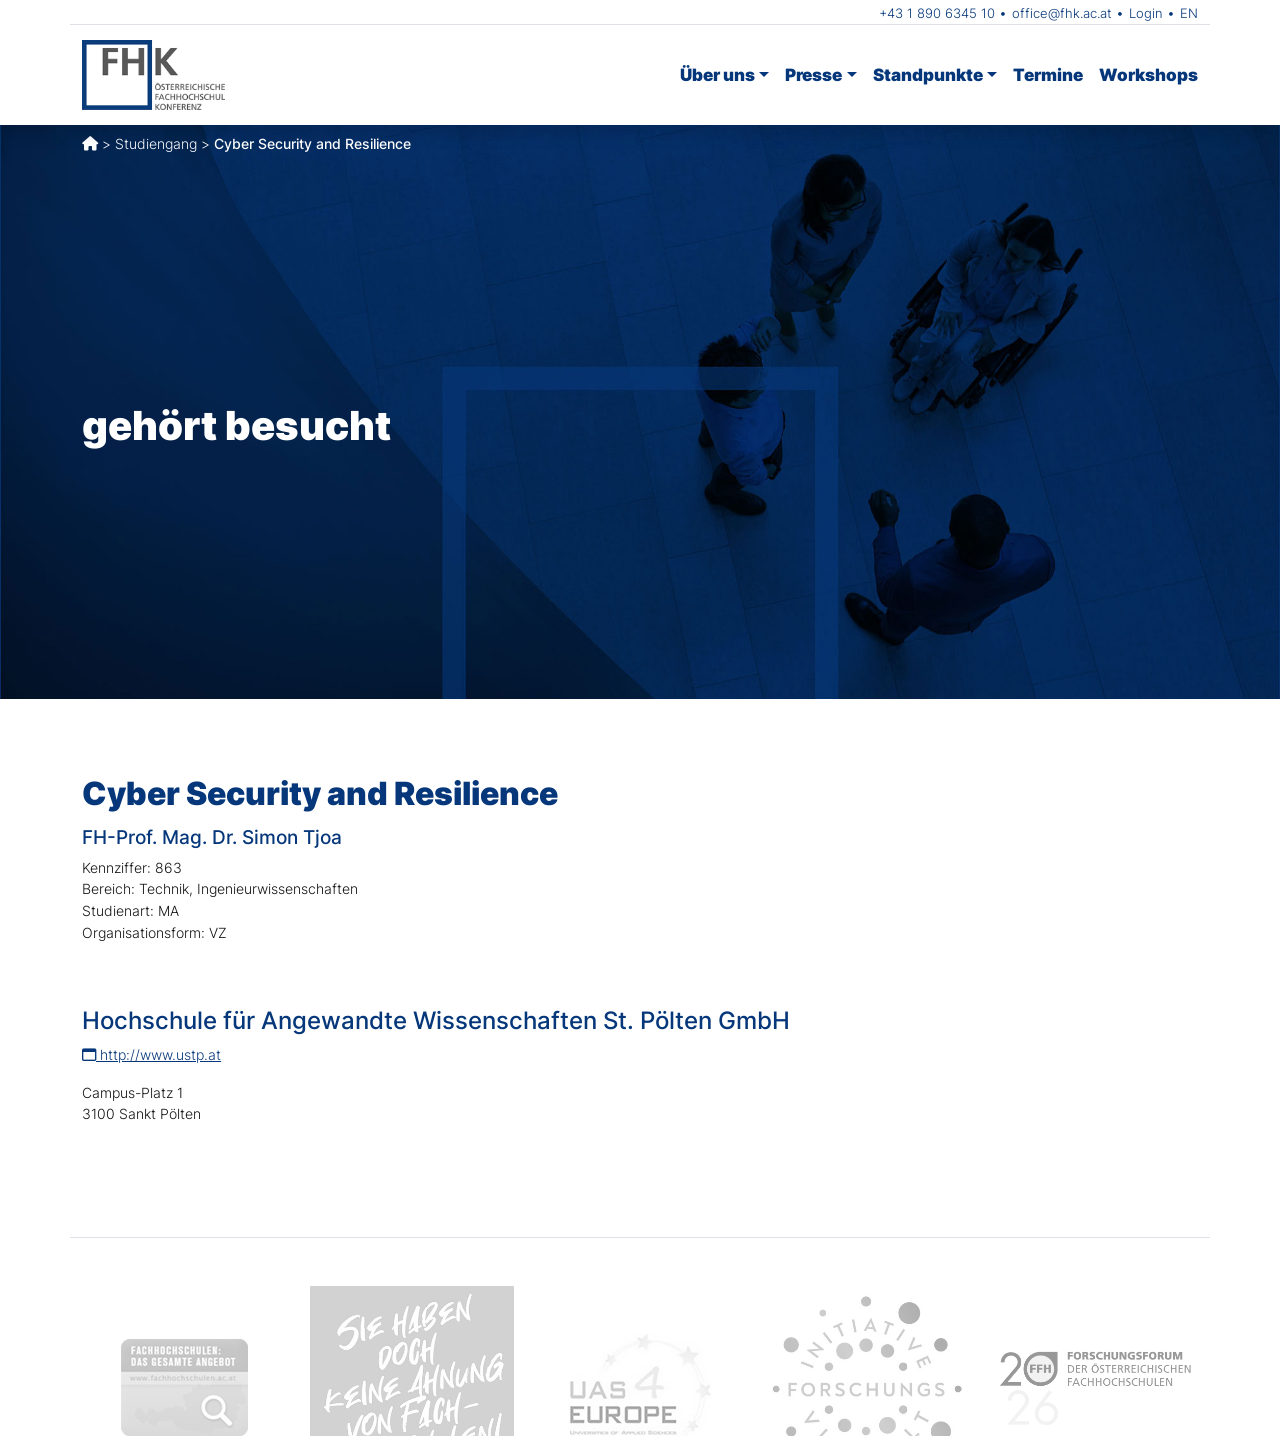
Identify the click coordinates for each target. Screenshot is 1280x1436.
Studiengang (156, 143)
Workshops (1148, 74)
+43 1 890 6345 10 (937, 13)
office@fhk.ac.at (1062, 13)
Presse (813, 74)
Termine (1048, 74)
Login (1146, 13)
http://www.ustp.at (151, 1054)
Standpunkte (928, 74)
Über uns (717, 74)
